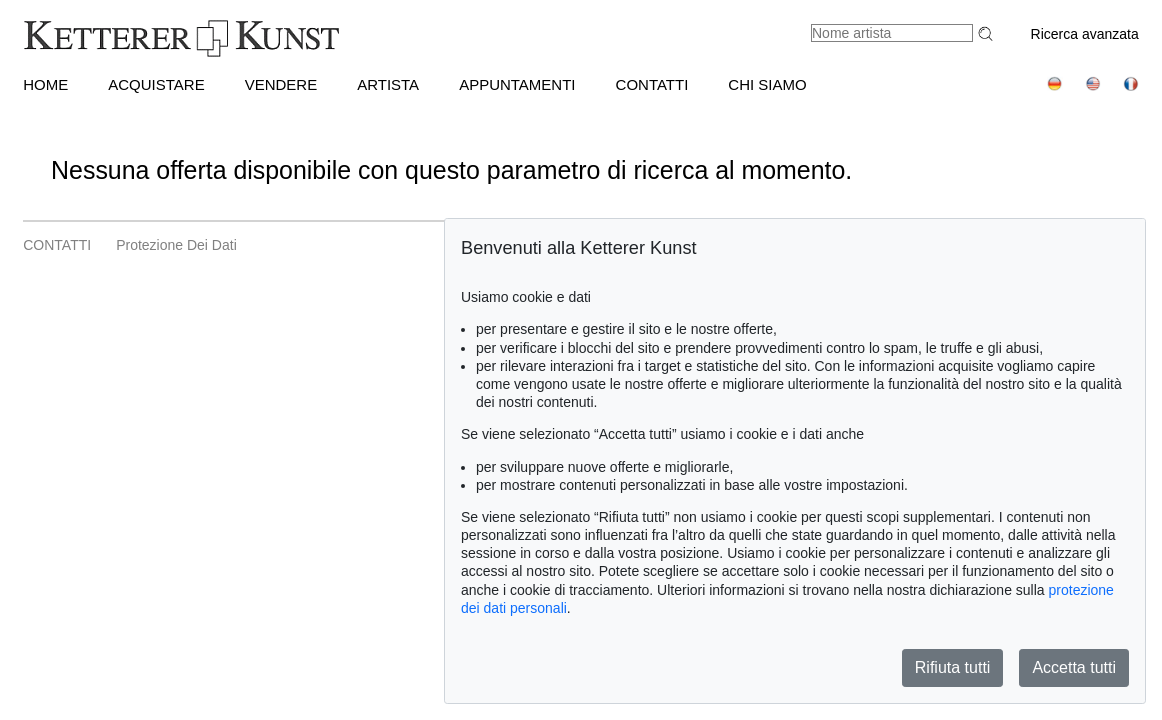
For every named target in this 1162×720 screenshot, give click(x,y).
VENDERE (281, 84)
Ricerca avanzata (1085, 34)
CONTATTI (652, 84)
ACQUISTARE (156, 84)
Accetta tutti (1074, 667)
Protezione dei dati (176, 245)
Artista (388, 84)
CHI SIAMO (767, 84)
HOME (45, 84)
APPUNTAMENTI (517, 84)
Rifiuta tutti (953, 667)
